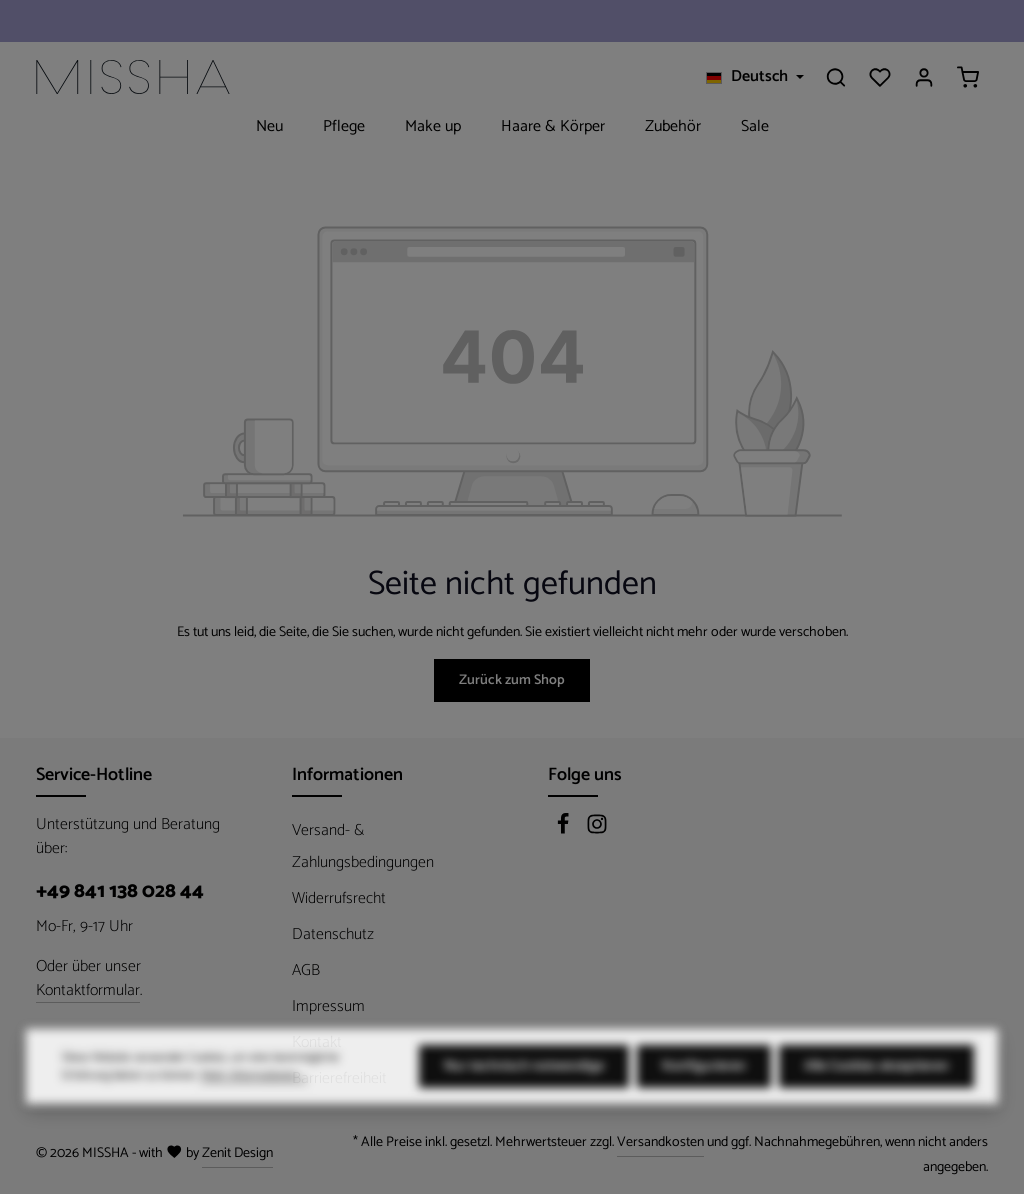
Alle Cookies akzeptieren (876, 1107)
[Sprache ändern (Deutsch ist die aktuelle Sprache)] (755, 77)
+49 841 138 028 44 (120, 892)
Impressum (328, 1006)
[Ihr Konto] (924, 77)
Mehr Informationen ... (254, 1117)
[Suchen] (836, 77)
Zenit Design (237, 1153)
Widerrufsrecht (339, 898)
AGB (306, 970)
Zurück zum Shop (512, 680)
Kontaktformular (88, 991)
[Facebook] (565, 830)
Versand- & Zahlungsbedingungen (363, 846)
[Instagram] (597, 830)
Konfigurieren (704, 1107)
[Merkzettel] (880, 77)
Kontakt (317, 1042)
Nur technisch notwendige (524, 1107)
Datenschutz (333, 934)
